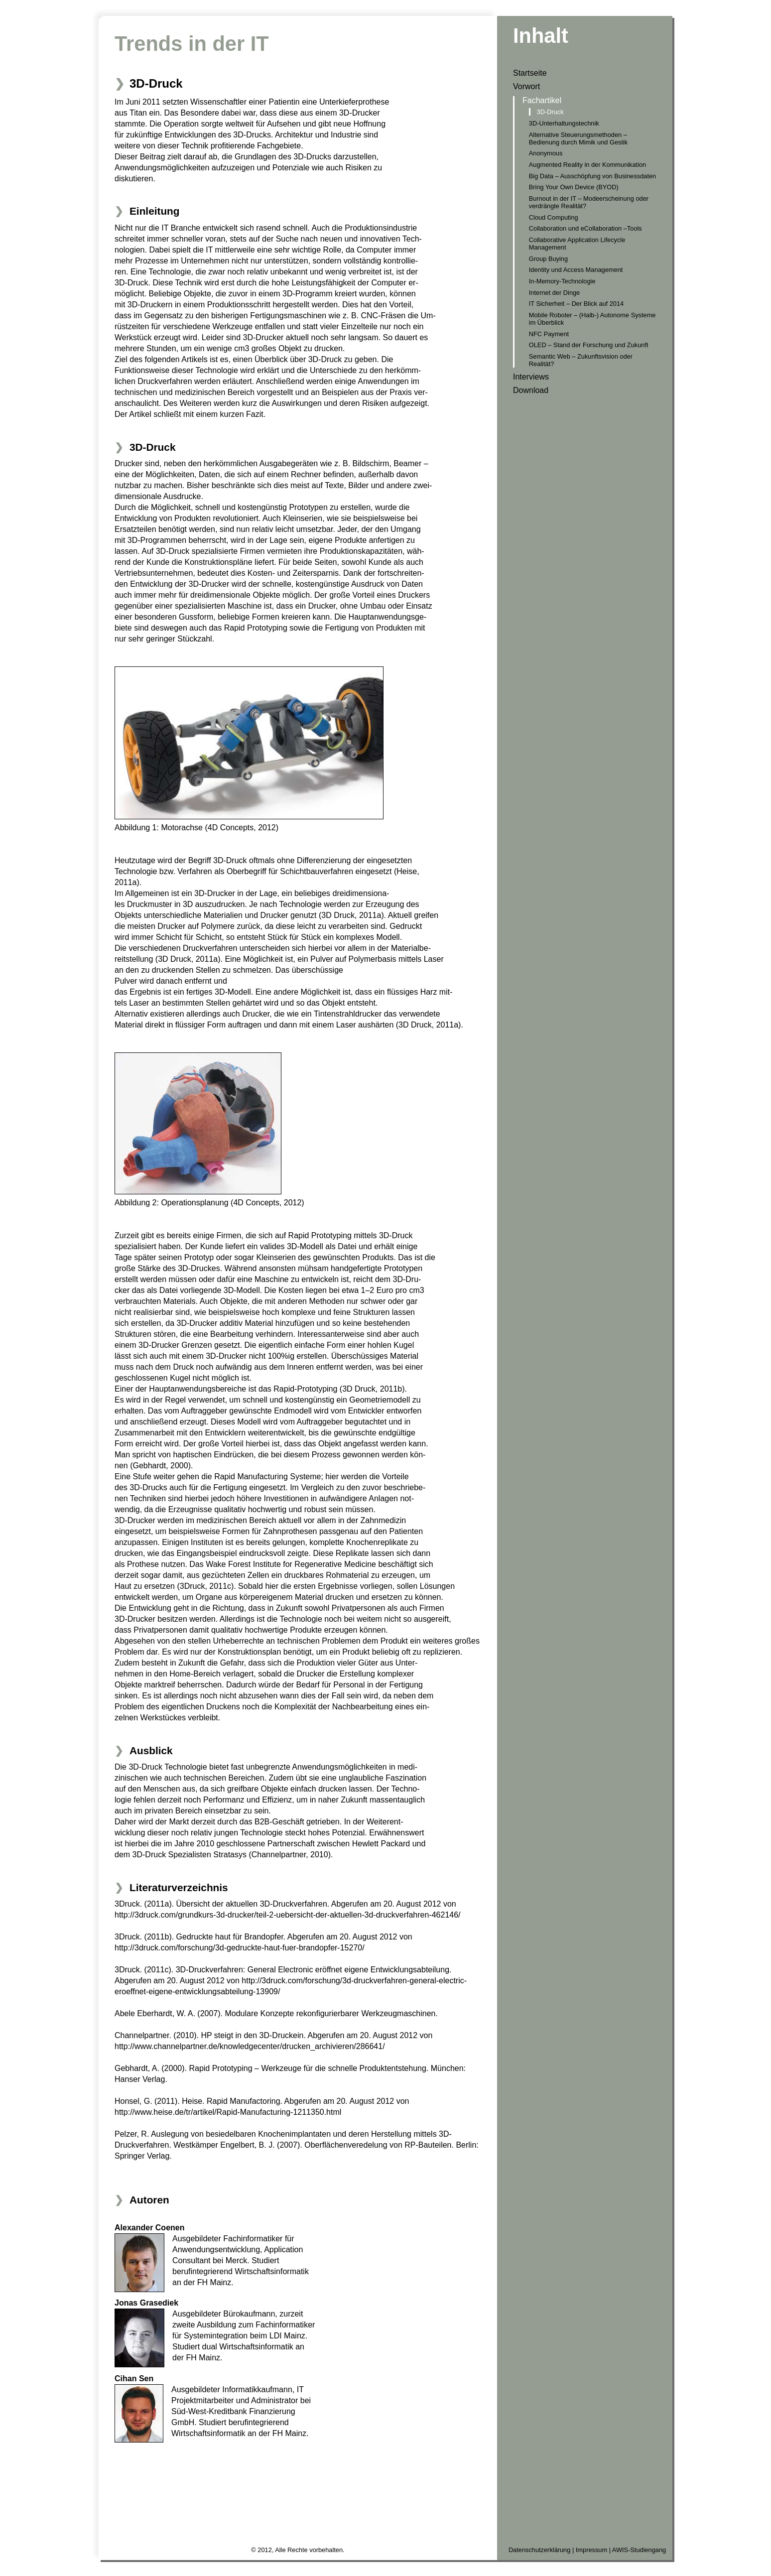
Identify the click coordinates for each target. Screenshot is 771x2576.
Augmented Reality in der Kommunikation (587, 164)
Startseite (530, 73)
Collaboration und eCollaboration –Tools (585, 228)
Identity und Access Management (576, 269)
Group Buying (548, 258)
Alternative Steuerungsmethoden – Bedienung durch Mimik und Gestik (578, 138)
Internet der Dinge (554, 292)
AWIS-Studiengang (639, 2550)
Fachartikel (541, 100)
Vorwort (526, 86)
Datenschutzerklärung (539, 2550)
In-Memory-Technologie (562, 281)
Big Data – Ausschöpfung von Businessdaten (592, 176)
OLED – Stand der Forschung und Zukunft (588, 345)
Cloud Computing (553, 217)
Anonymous (546, 153)
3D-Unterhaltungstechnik (564, 123)
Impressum (591, 2550)
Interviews (531, 377)
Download (530, 390)
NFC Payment (549, 334)
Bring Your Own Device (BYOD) (574, 187)
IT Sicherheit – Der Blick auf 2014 (576, 303)
